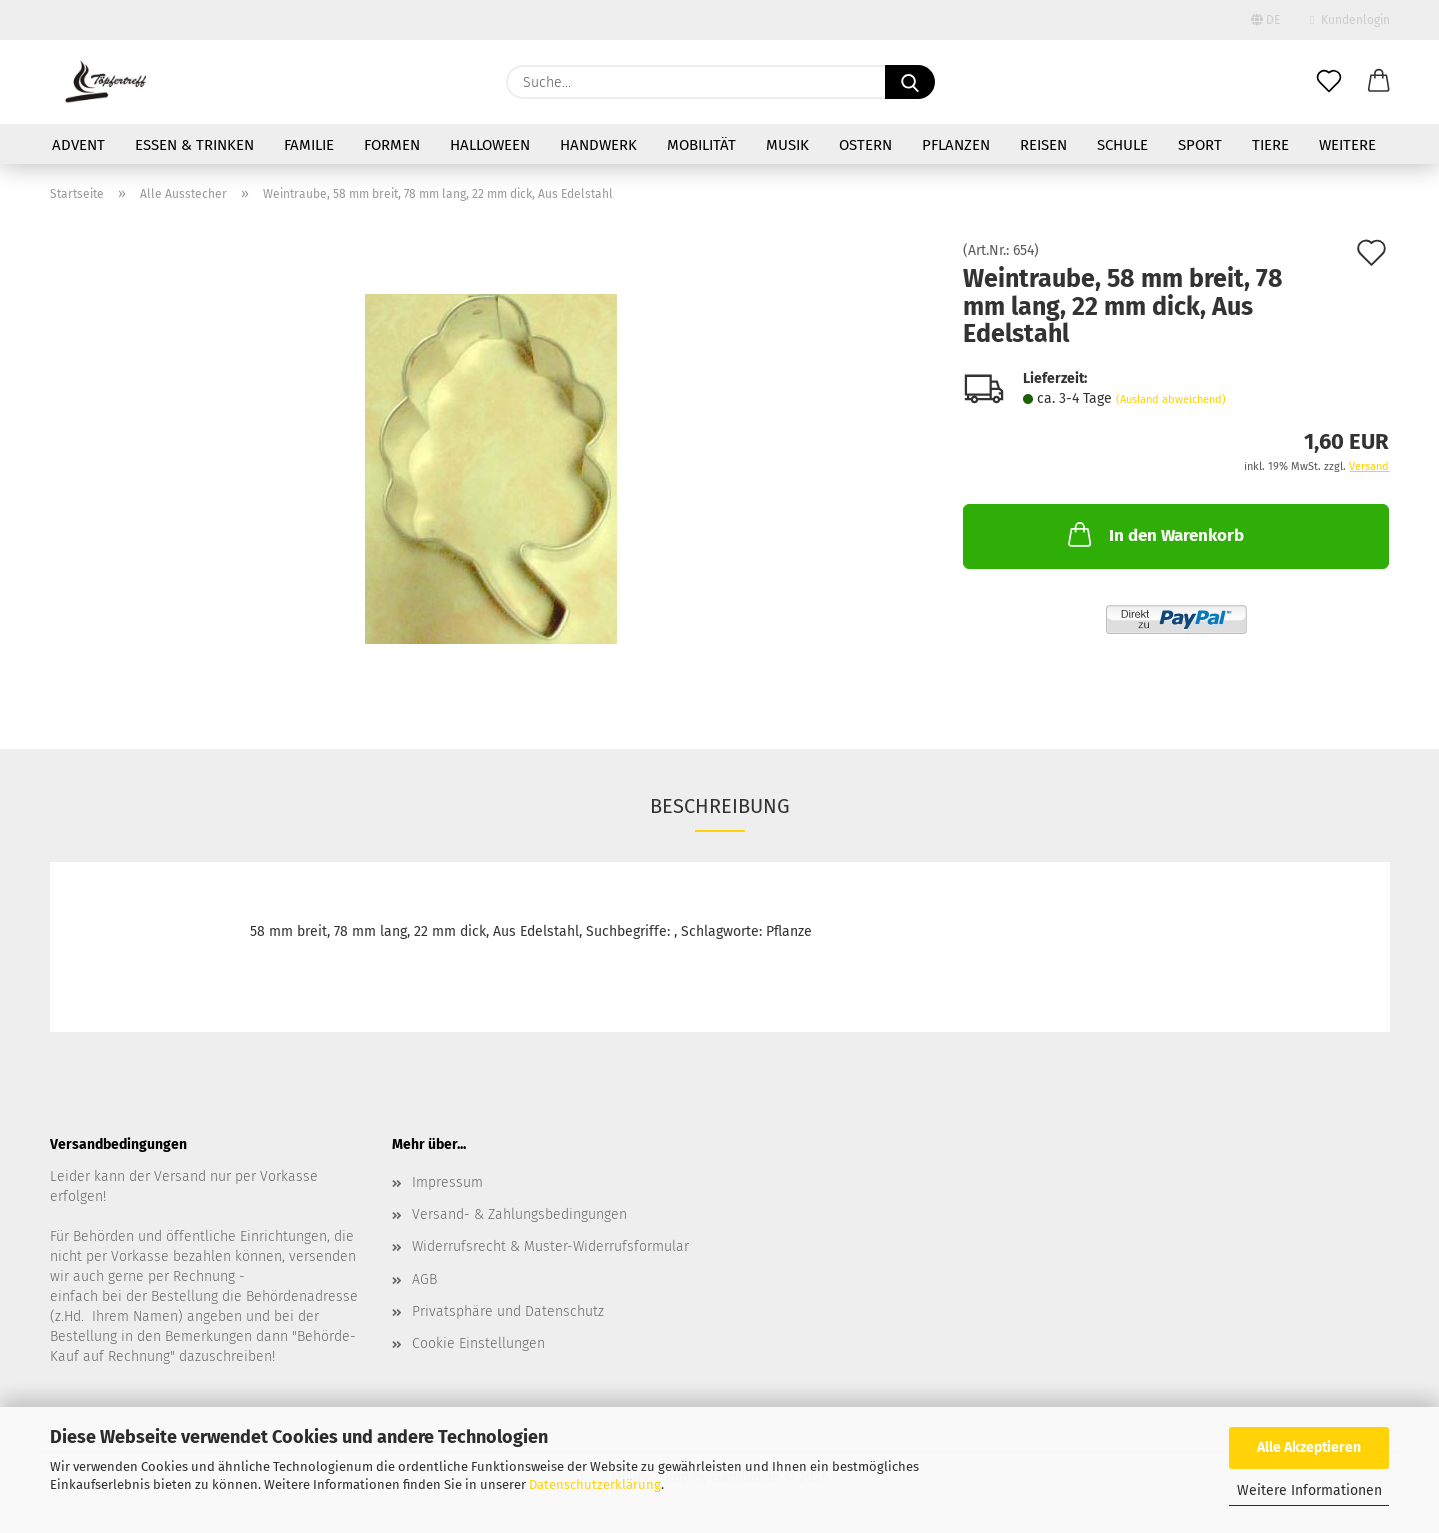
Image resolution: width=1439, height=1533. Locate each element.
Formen (392, 145)
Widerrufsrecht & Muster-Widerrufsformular (550, 1246)
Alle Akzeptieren (1309, 1447)
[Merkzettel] (1329, 82)
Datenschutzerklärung (595, 1484)
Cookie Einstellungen (478, 1343)
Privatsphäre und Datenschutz (508, 1311)
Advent (78, 145)
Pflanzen (956, 145)
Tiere (1270, 145)
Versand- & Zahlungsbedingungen (519, 1214)
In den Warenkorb (1154, 534)
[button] (1379, 82)
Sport (1200, 145)
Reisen (1043, 145)
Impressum (447, 1182)
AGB (424, 1279)
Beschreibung (720, 806)
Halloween (490, 145)
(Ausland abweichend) (1171, 399)
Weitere (1347, 145)
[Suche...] (910, 82)
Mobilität (701, 145)
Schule (1122, 145)
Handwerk (598, 145)
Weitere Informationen (1309, 1490)
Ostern (865, 145)
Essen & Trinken (194, 145)
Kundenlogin (1349, 20)
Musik (787, 145)
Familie (309, 145)
